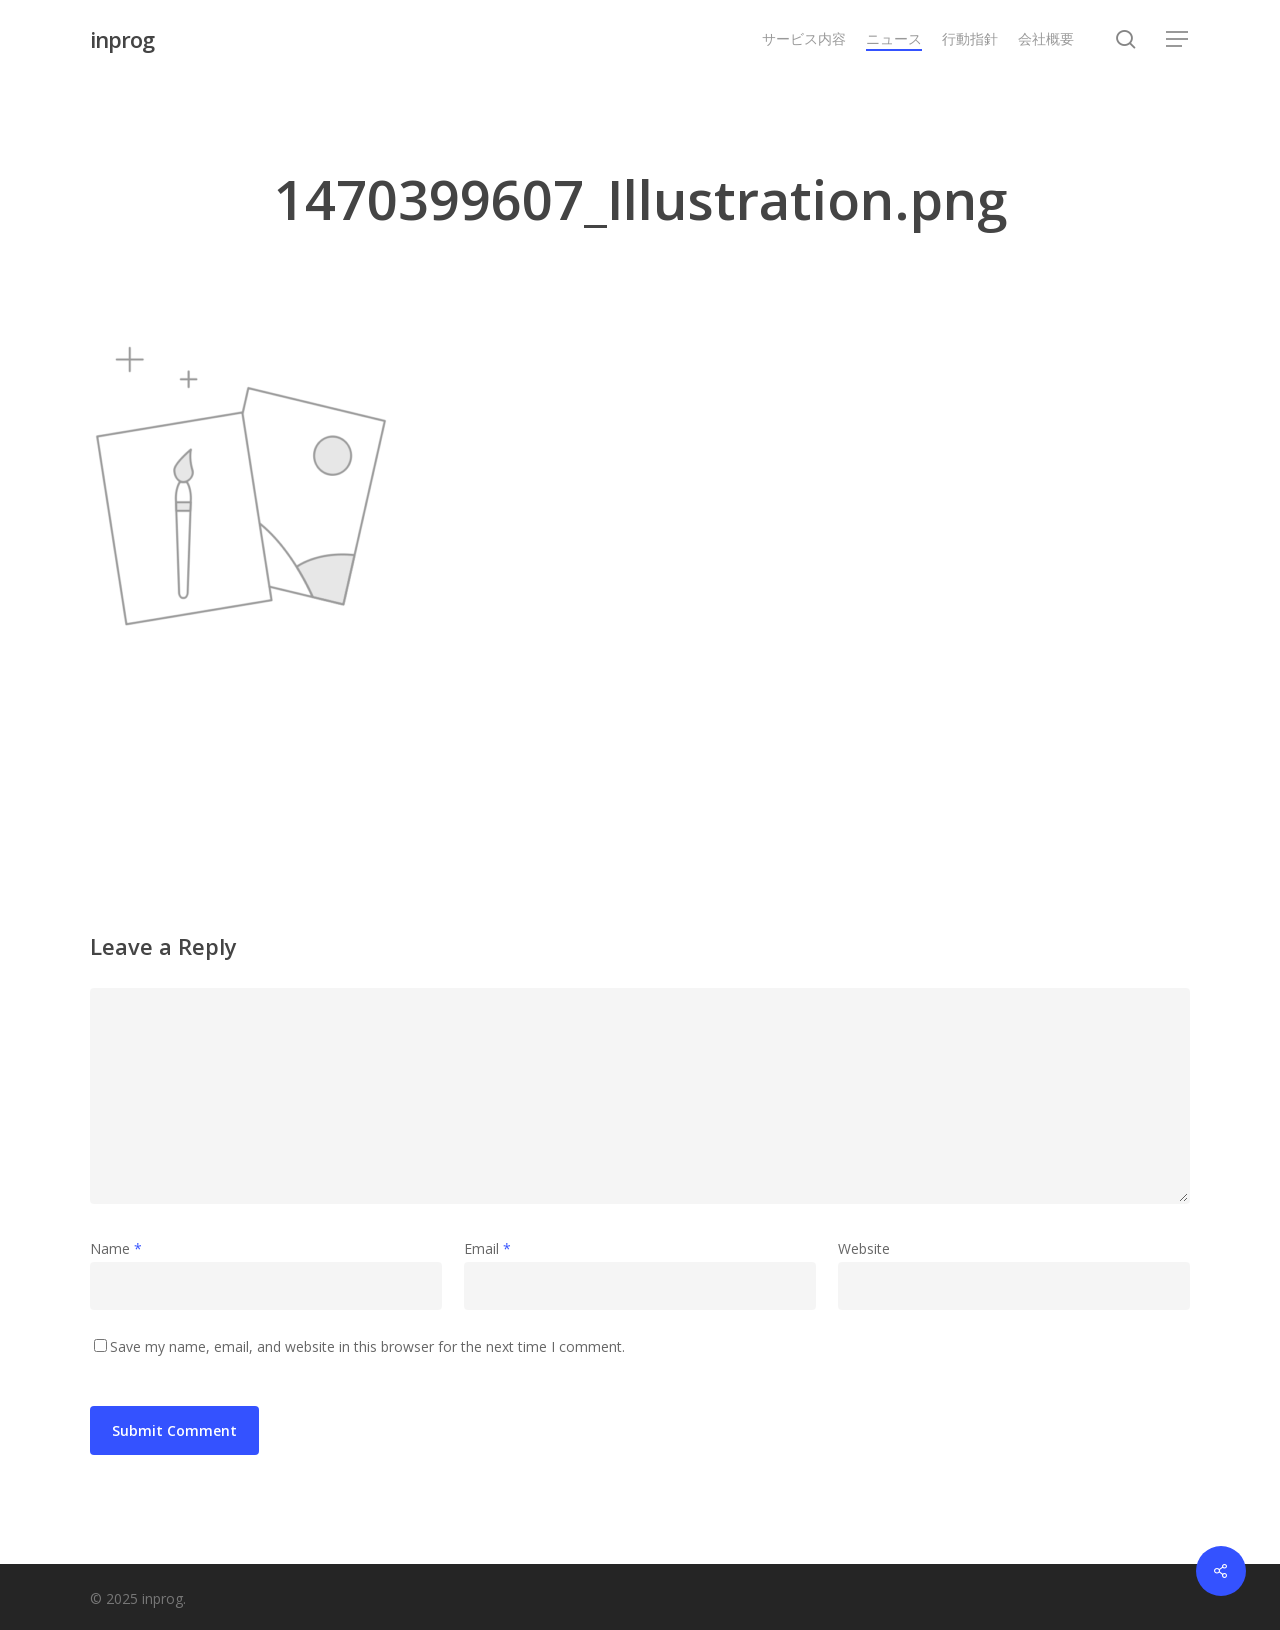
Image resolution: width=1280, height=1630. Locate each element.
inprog (122, 39)
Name (116, 1248)
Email (487, 1248)
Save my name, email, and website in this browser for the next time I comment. (367, 1346)
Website (864, 1248)
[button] (1178, 39)
